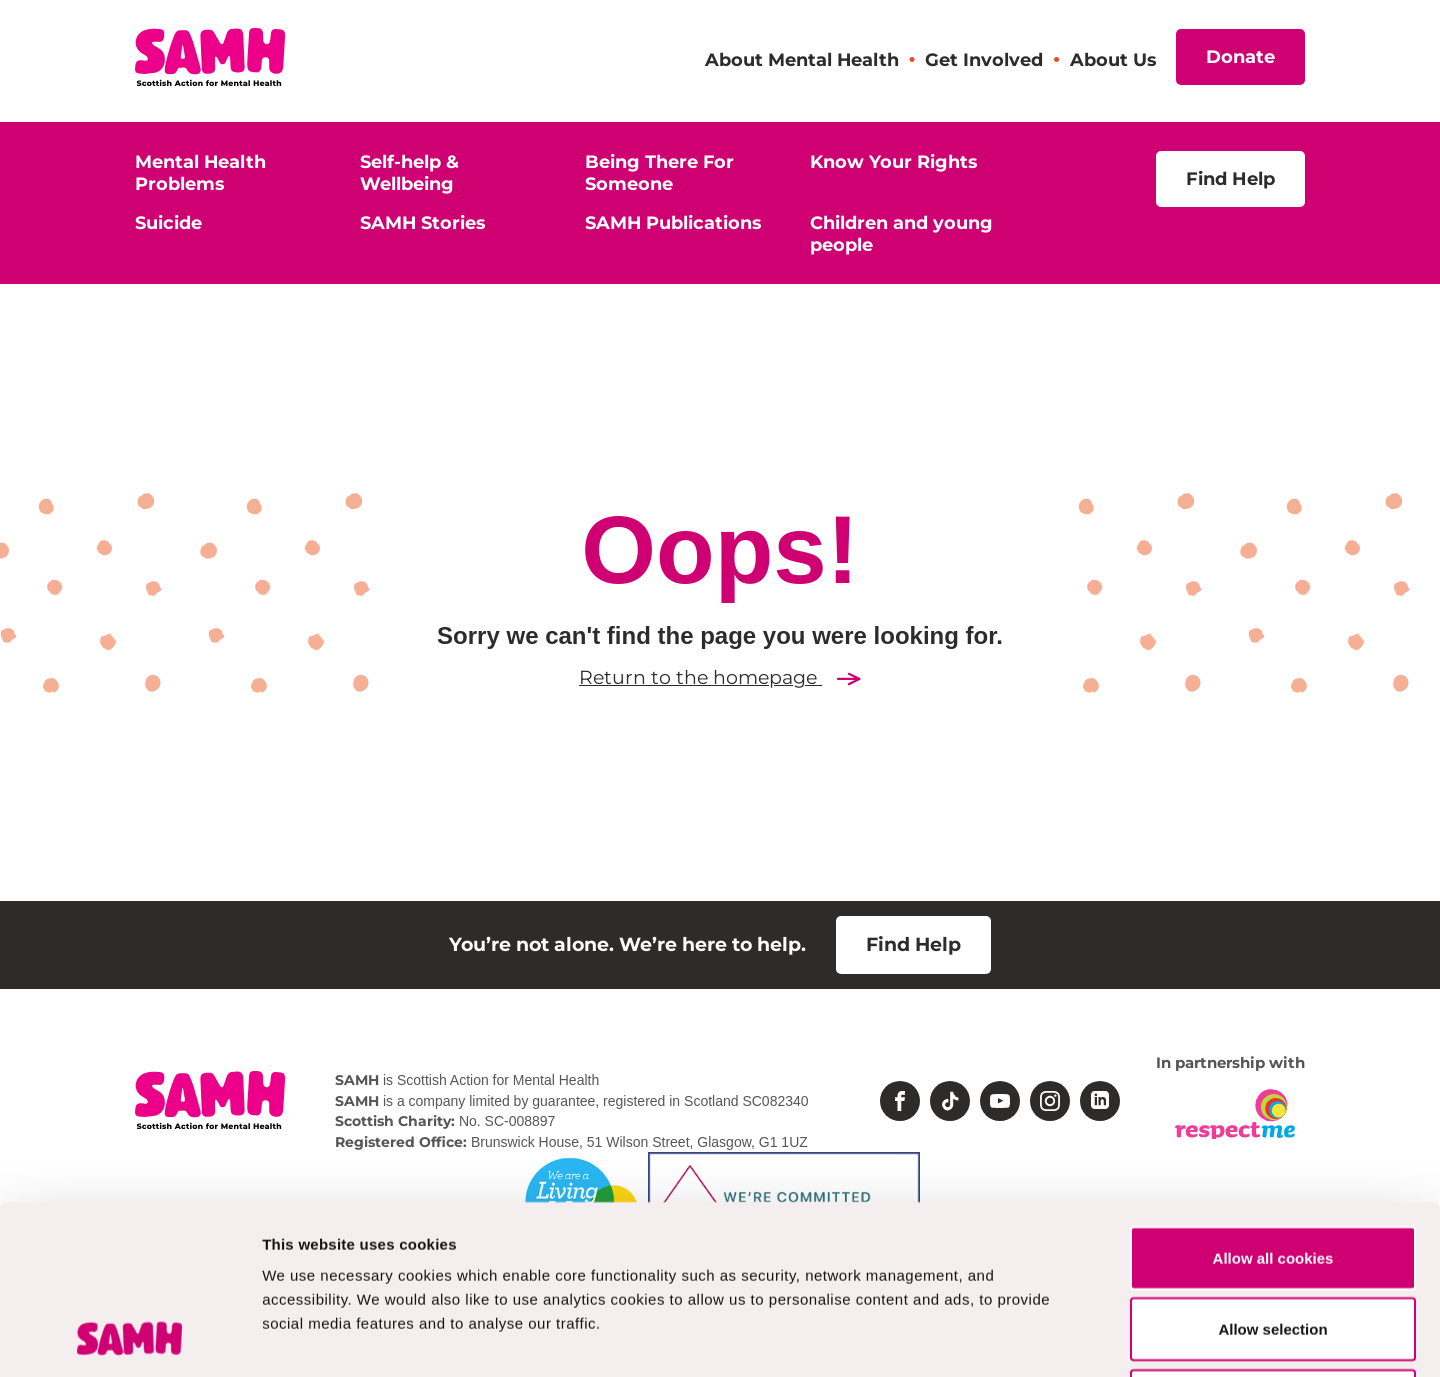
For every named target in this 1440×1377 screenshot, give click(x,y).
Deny (1273, 1242)
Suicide (168, 222)
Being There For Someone (659, 172)
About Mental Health (802, 59)
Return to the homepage (720, 677)
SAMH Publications (673, 222)
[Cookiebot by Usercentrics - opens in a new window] (129, 1338)
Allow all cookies (1273, 1099)
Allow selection (1272, 1171)
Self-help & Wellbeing (409, 172)
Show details (1049, 1337)
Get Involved (984, 59)
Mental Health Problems (200, 172)
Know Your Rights (893, 161)
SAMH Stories (422, 222)
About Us (1113, 59)
